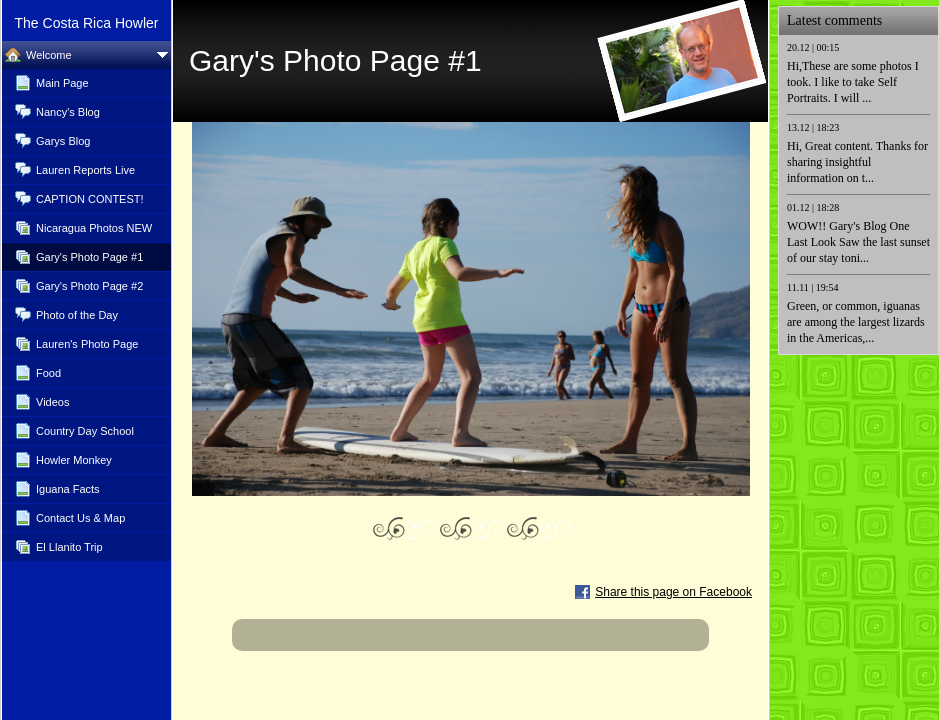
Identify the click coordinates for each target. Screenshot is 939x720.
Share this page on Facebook (673, 592)
